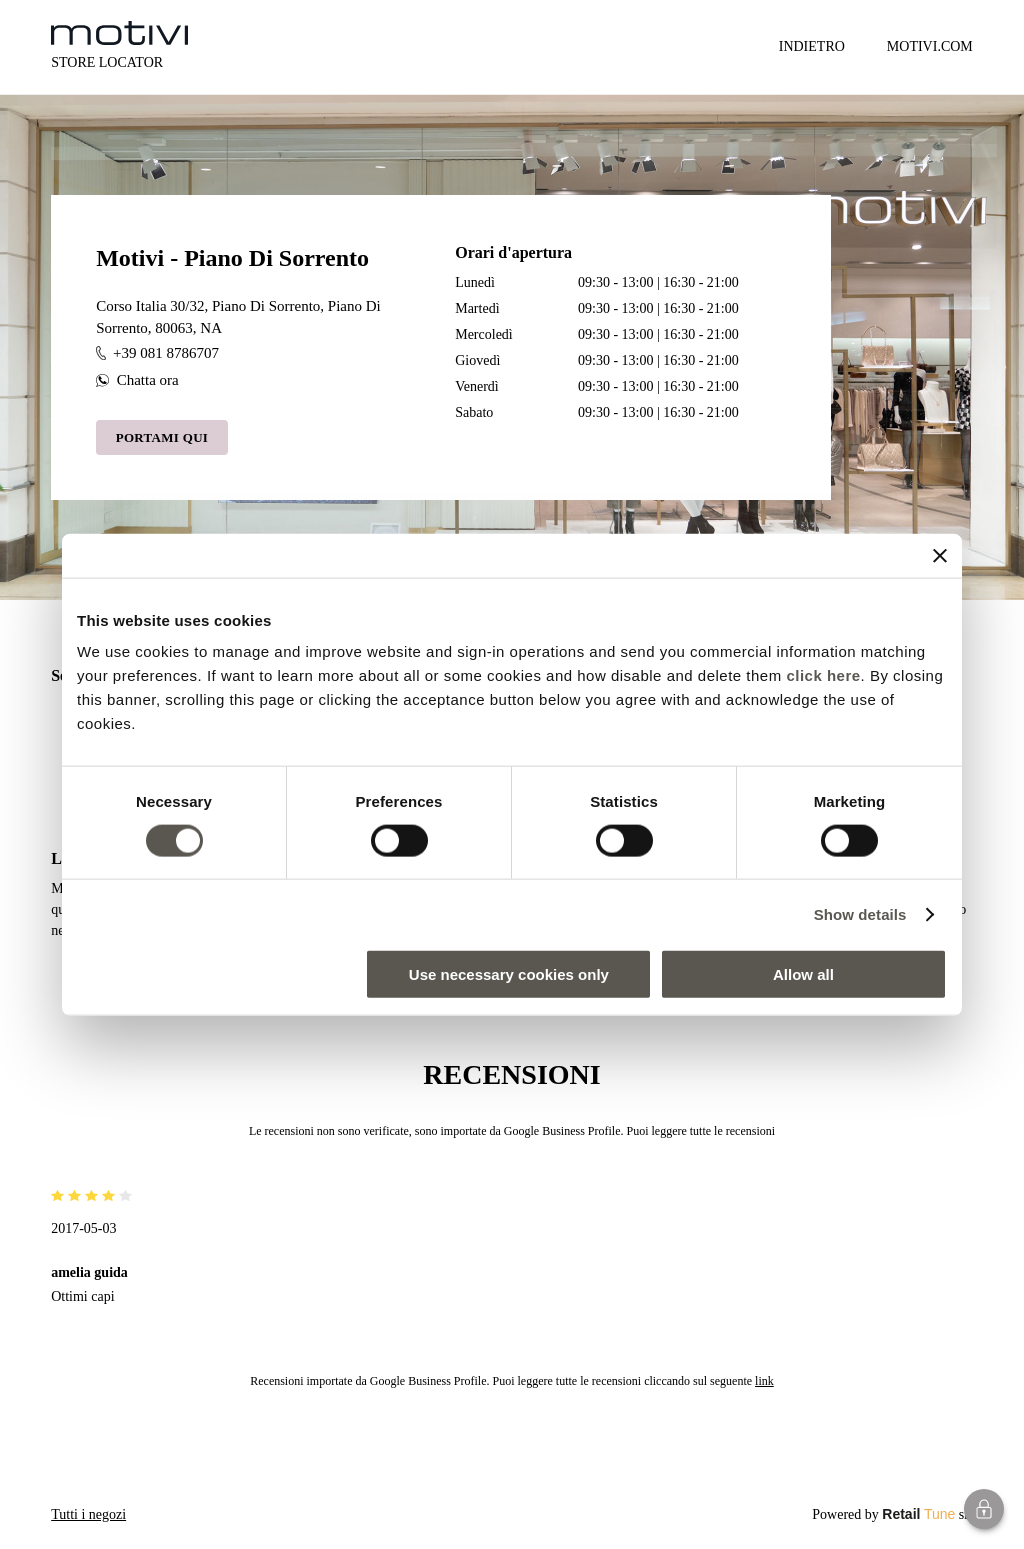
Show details (860, 913)
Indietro (812, 46)
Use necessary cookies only (509, 974)
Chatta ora (137, 380)
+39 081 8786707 (157, 353)
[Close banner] (940, 555)
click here (823, 675)
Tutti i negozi (88, 1514)
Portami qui (162, 437)
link (764, 1381)
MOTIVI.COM (930, 46)
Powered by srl (892, 1514)
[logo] (119, 33)
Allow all (803, 974)
